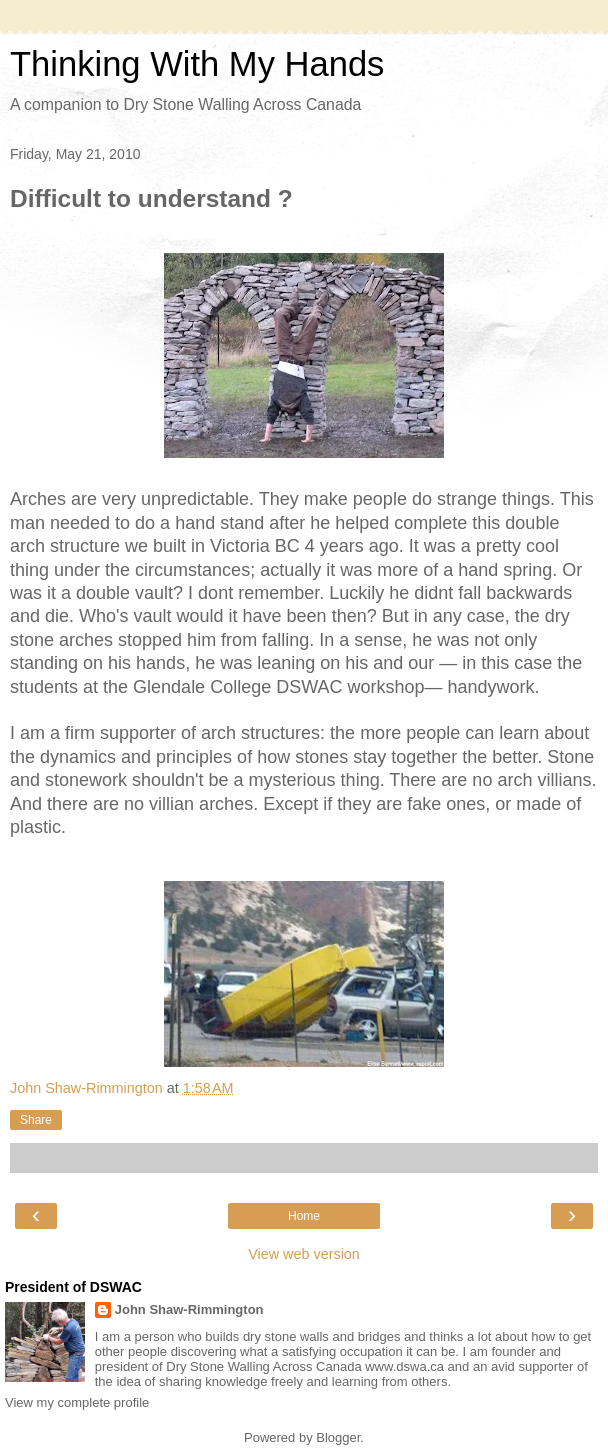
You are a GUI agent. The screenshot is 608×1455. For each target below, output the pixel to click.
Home (304, 1216)
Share (36, 1120)
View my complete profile (77, 1402)
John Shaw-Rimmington (189, 1309)
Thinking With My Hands (197, 64)
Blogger (338, 1437)
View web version (304, 1254)
